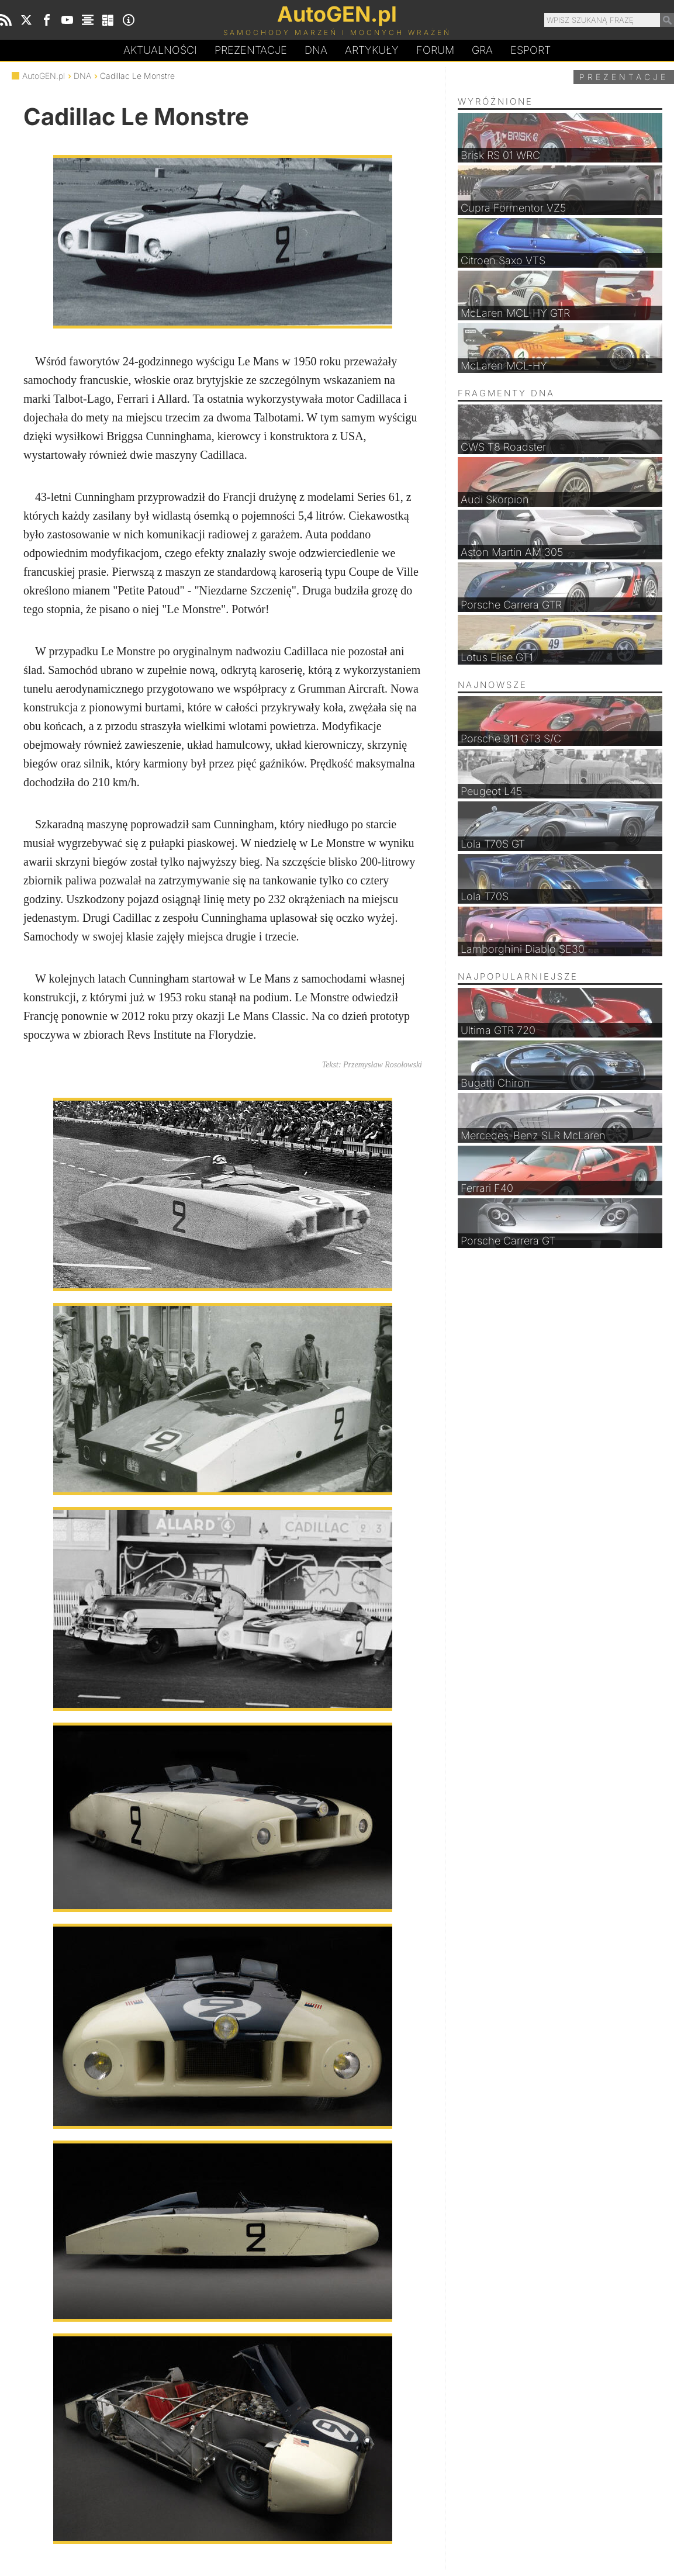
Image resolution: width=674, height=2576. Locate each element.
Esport (530, 50)
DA (316, 50)
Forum (435, 50)
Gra (482, 50)
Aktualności (160, 50)
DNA (82, 76)
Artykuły (372, 50)
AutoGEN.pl (43, 76)
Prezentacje (251, 50)
